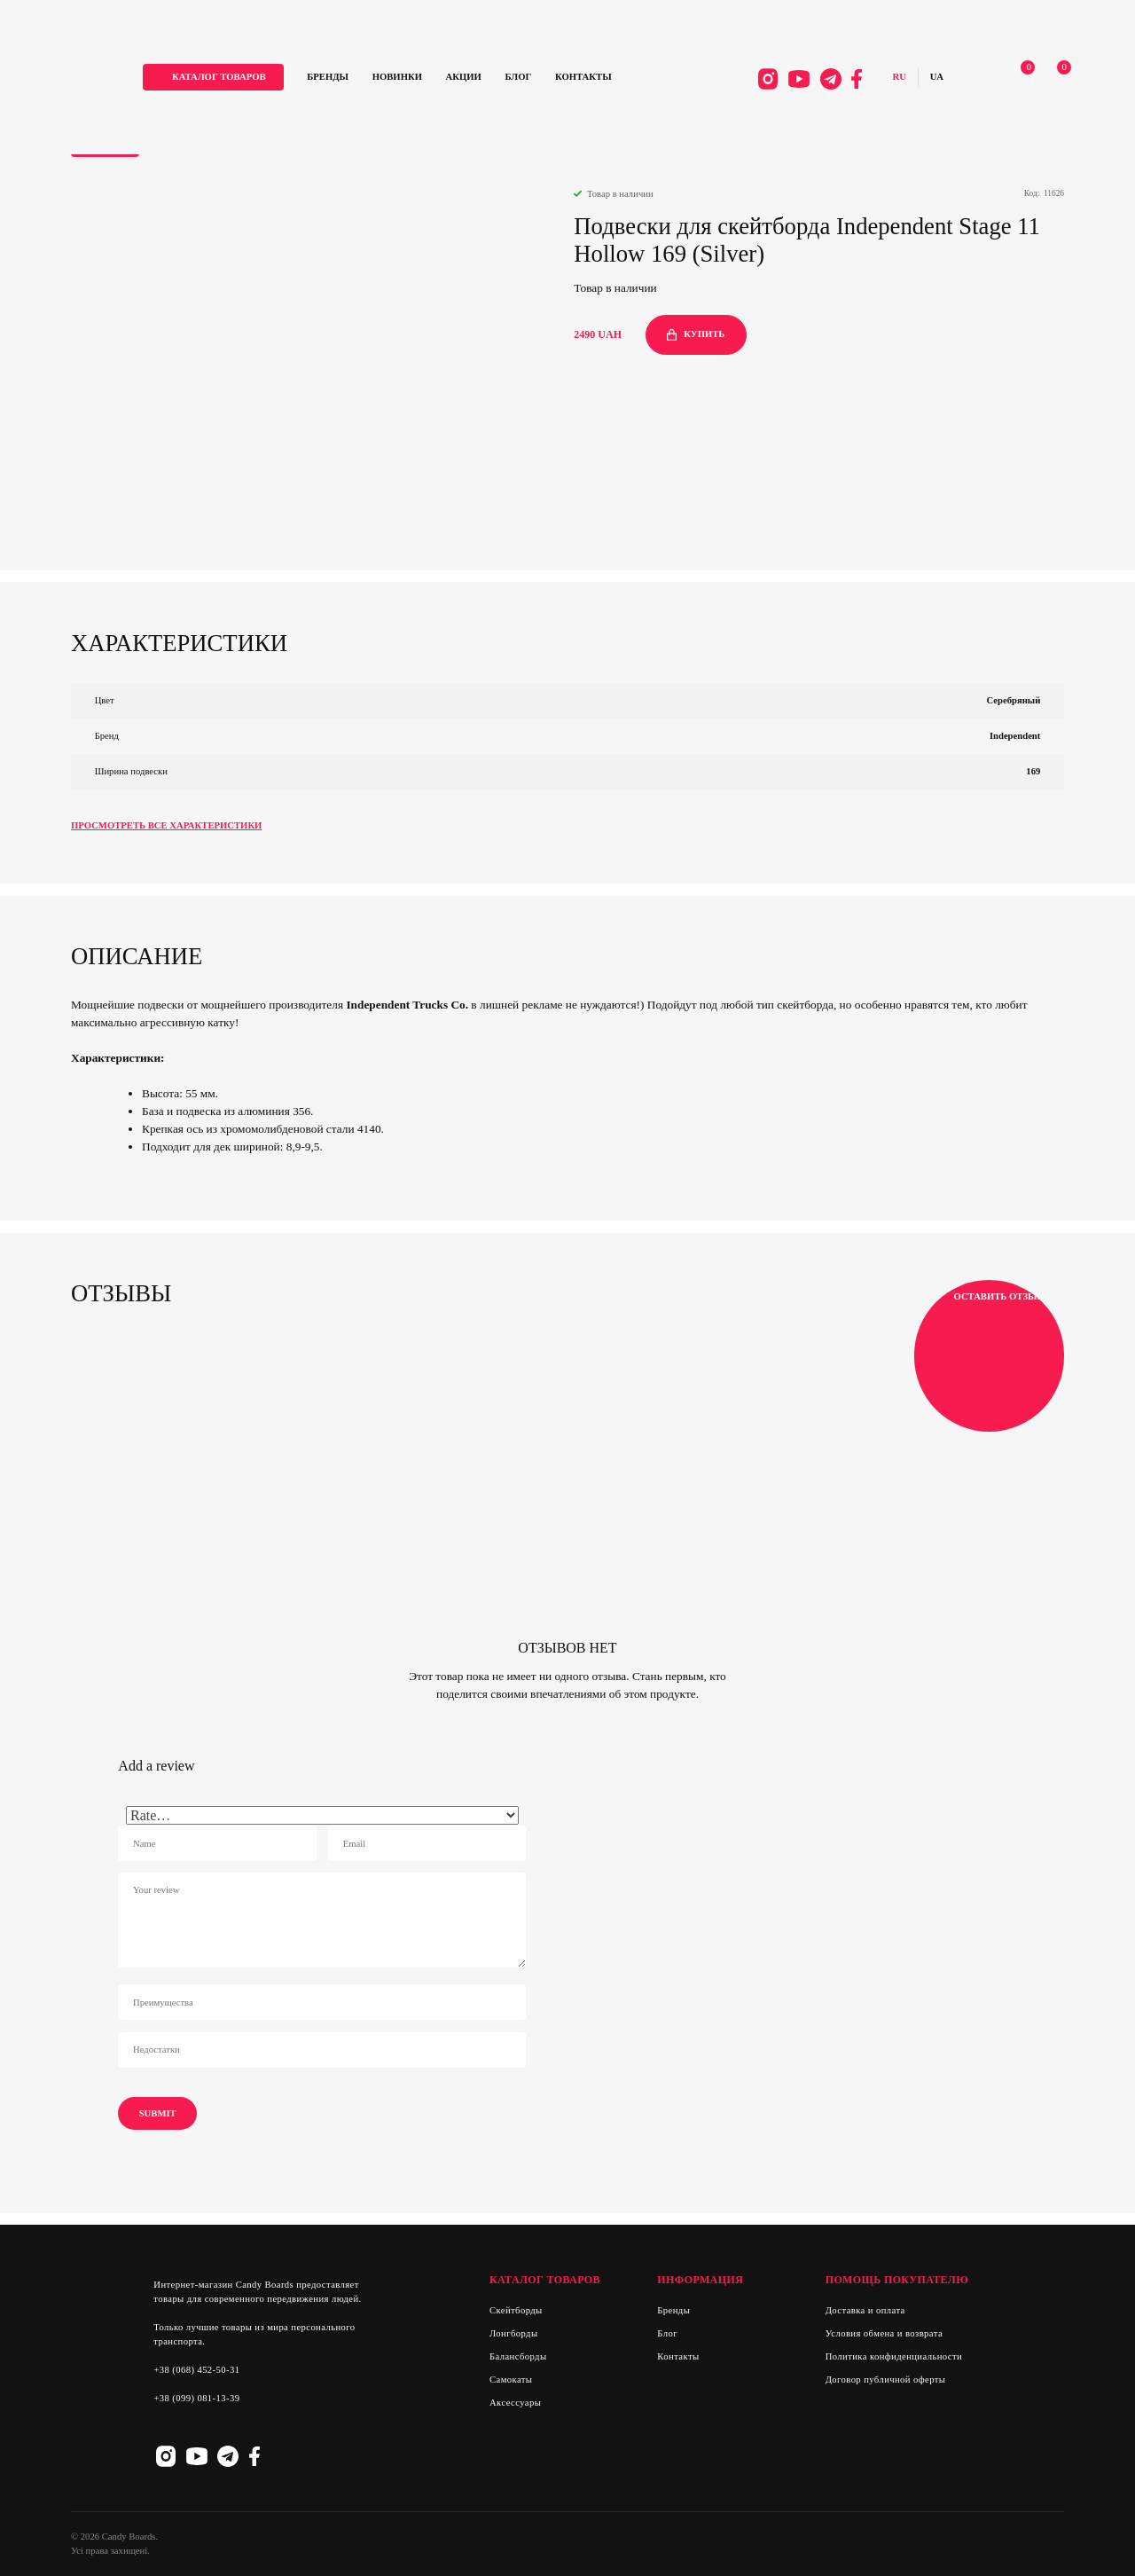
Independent (1015, 736)
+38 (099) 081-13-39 (196, 2398)
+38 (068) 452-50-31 (196, 2370)
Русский (892, 78)
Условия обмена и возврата (884, 2333)
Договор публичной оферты (886, 2379)
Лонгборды (513, 2333)
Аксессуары (515, 2402)
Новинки (409, 77)
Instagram (760, 79)
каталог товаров (231, 77)
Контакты (596, 77)
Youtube (791, 79)
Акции (476, 77)
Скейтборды (516, 2310)
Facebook (849, 79)
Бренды (340, 77)
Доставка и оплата (865, 2310)
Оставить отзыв (989, 1356)
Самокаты (510, 2379)
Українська (929, 78)
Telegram (823, 79)
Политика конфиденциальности (894, 2356)
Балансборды (517, 2356)
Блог (531, 77)
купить (695, 335)
